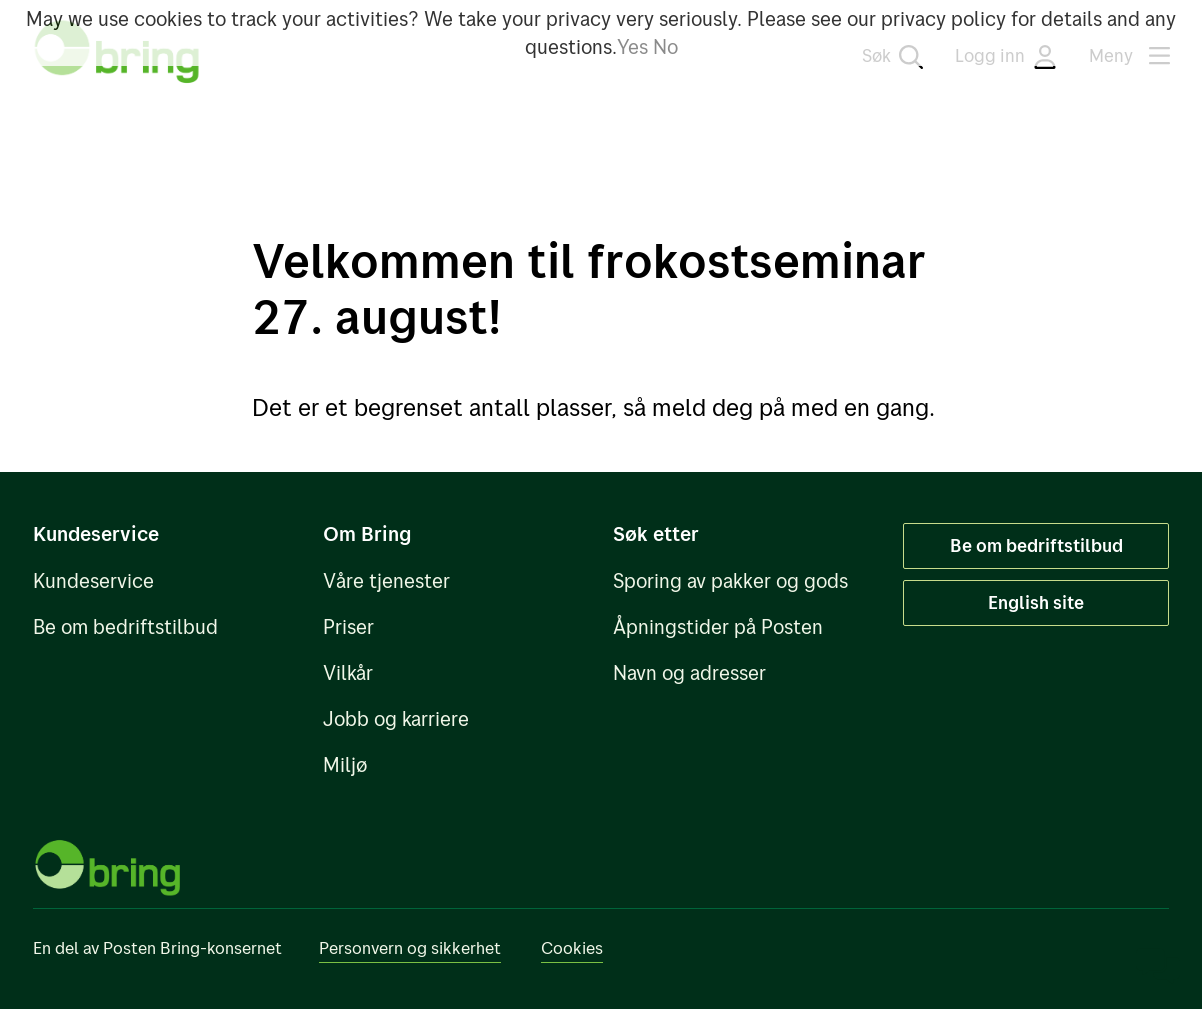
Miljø (345, 764)
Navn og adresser (689, 672)
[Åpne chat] (1158, 965)
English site (1036, 602)
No (665, 46)
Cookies (572, 947)
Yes (632, 46)
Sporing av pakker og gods (730, 580)
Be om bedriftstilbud (125, 626)
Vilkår (348, 672)
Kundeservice (93, 580)
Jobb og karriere (396, 718)
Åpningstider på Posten (718, 626)
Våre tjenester (386, 580)
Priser (348, 626)
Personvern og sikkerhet (410, 947)
